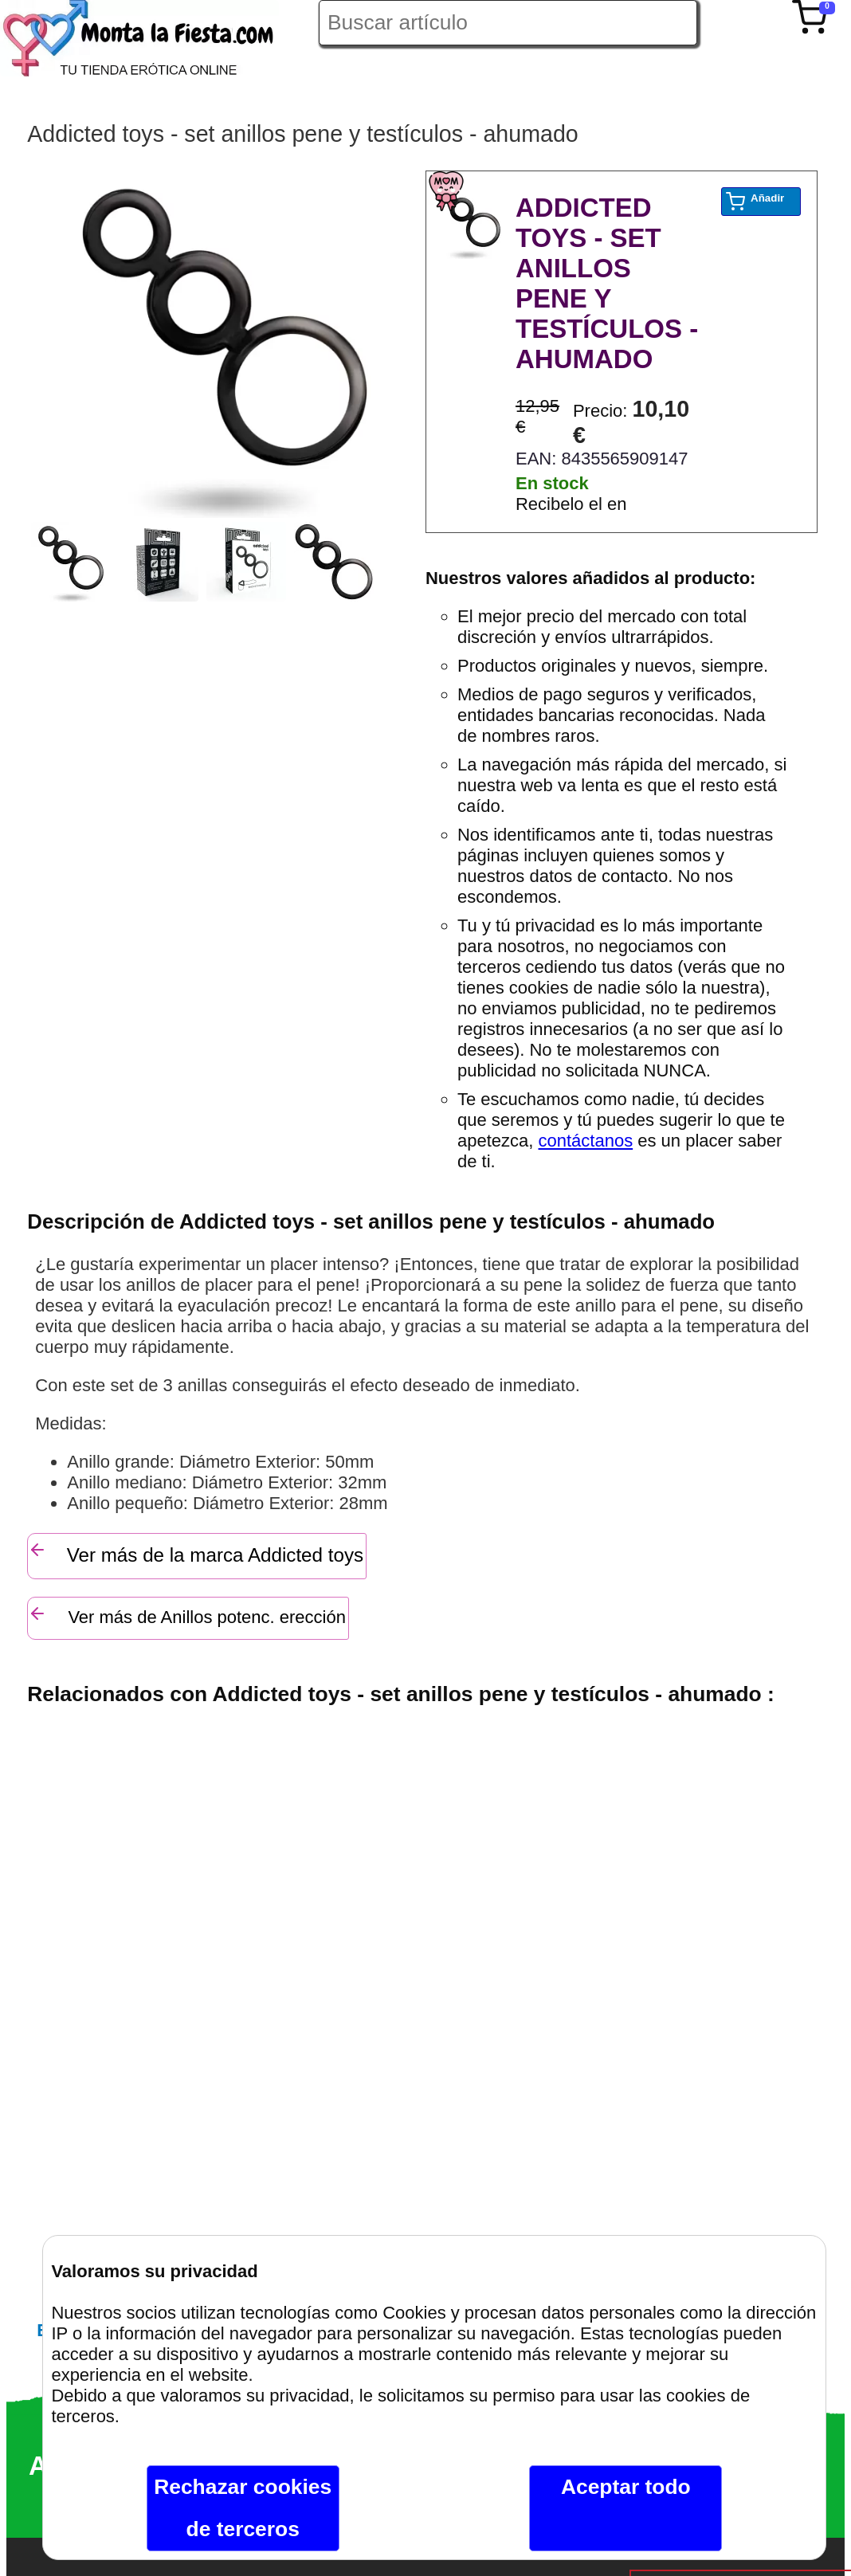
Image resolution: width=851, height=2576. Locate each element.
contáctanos (586, 1141)
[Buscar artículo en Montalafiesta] (508, 22)
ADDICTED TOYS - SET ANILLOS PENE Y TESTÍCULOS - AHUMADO (607, 283)
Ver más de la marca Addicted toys (195, 1553)
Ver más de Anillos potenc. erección (187, 1615)
